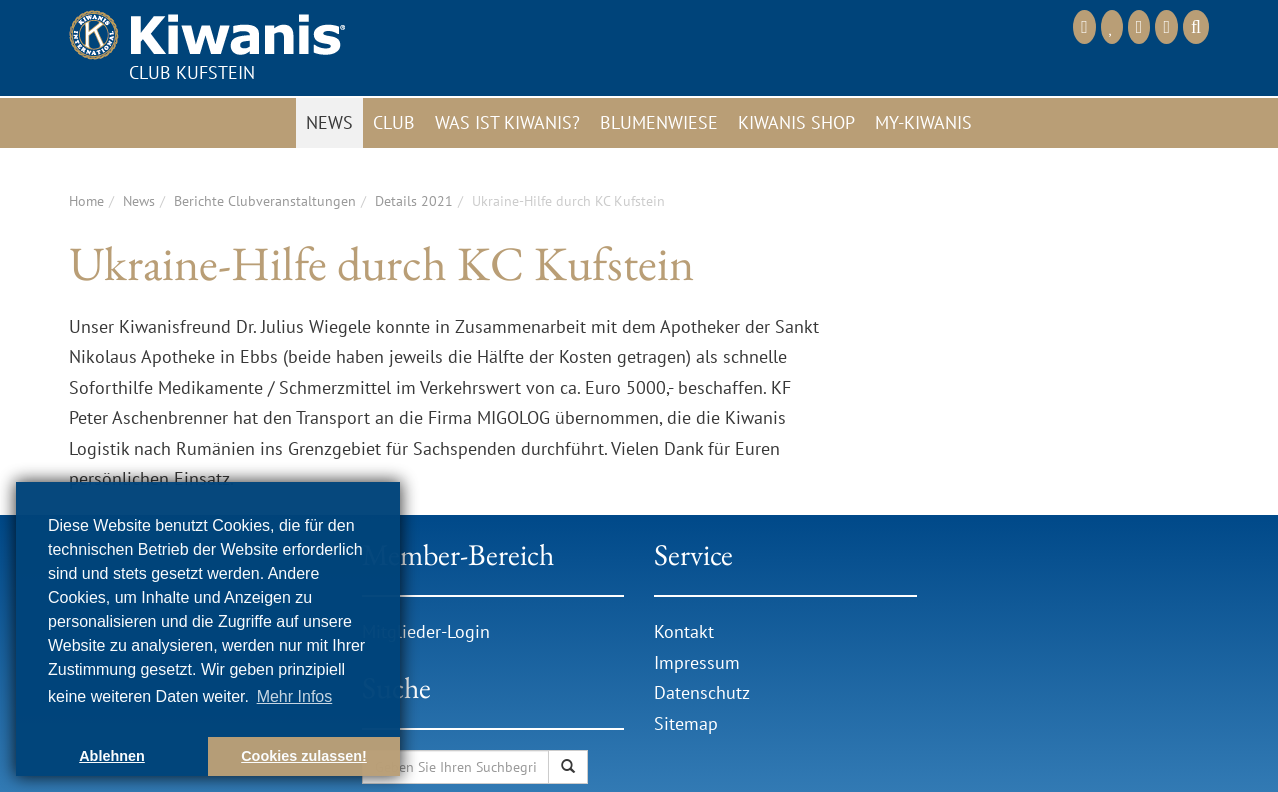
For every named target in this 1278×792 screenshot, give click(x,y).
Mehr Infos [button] (295, 696)
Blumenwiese (659, 122)
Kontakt (684, 631)
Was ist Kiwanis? (507, 122)
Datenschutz (702, 692)
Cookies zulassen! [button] (304, 756)
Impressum (697, 662)
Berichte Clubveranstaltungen (265, 201)
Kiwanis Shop (796, 122)
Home (86, 201)
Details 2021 (414, 201)
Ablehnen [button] (112, 756)
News (329, 122)
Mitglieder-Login (426, 631)
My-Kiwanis (923, 122)
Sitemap (686, 723)
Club (394, 122)
